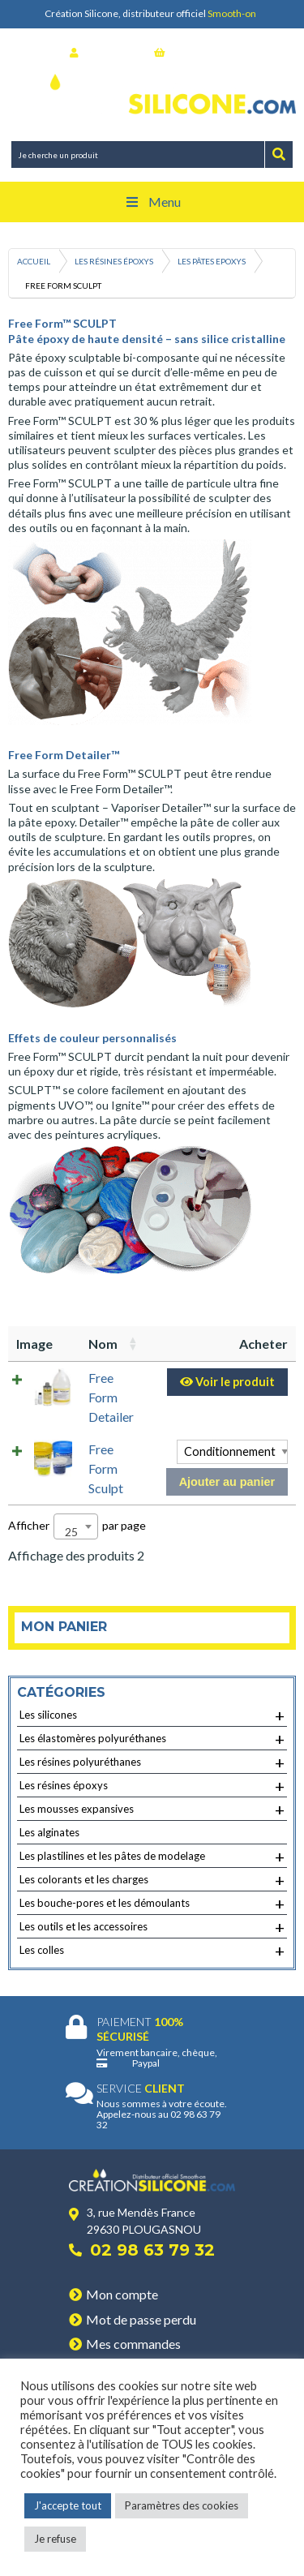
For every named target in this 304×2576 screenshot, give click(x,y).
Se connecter (106, 52)
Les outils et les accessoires (152, 1927)
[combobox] (76, 1526)
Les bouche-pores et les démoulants (152, 1903)
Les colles (152, 1950)
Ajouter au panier (227, 1481)
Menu (151, 201)
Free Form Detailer (111, 1397)
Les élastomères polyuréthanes (152, 1739)
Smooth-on (232, 13)
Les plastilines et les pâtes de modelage (152, 1856)
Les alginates (49, 1832)
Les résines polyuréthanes (152, 1762)
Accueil (33, 261)
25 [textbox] (71, 1532)
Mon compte (122, 2294)
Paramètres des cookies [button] (181, 2505)
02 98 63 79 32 (152, 2250)
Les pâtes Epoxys (212, 261)
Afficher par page (77, 1526)
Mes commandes (133, 2343)
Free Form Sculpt (105, 1468)
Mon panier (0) (194, 52)
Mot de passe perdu (141, 2319)
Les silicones (152, 1715)
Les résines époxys (114, 261)
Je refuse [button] (55, 2538)
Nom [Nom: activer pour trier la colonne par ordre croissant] (103, 1343)
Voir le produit (227, 1382)
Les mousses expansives (152, 1809)
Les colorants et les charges (152, 1880)
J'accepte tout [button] (67, 2505)
